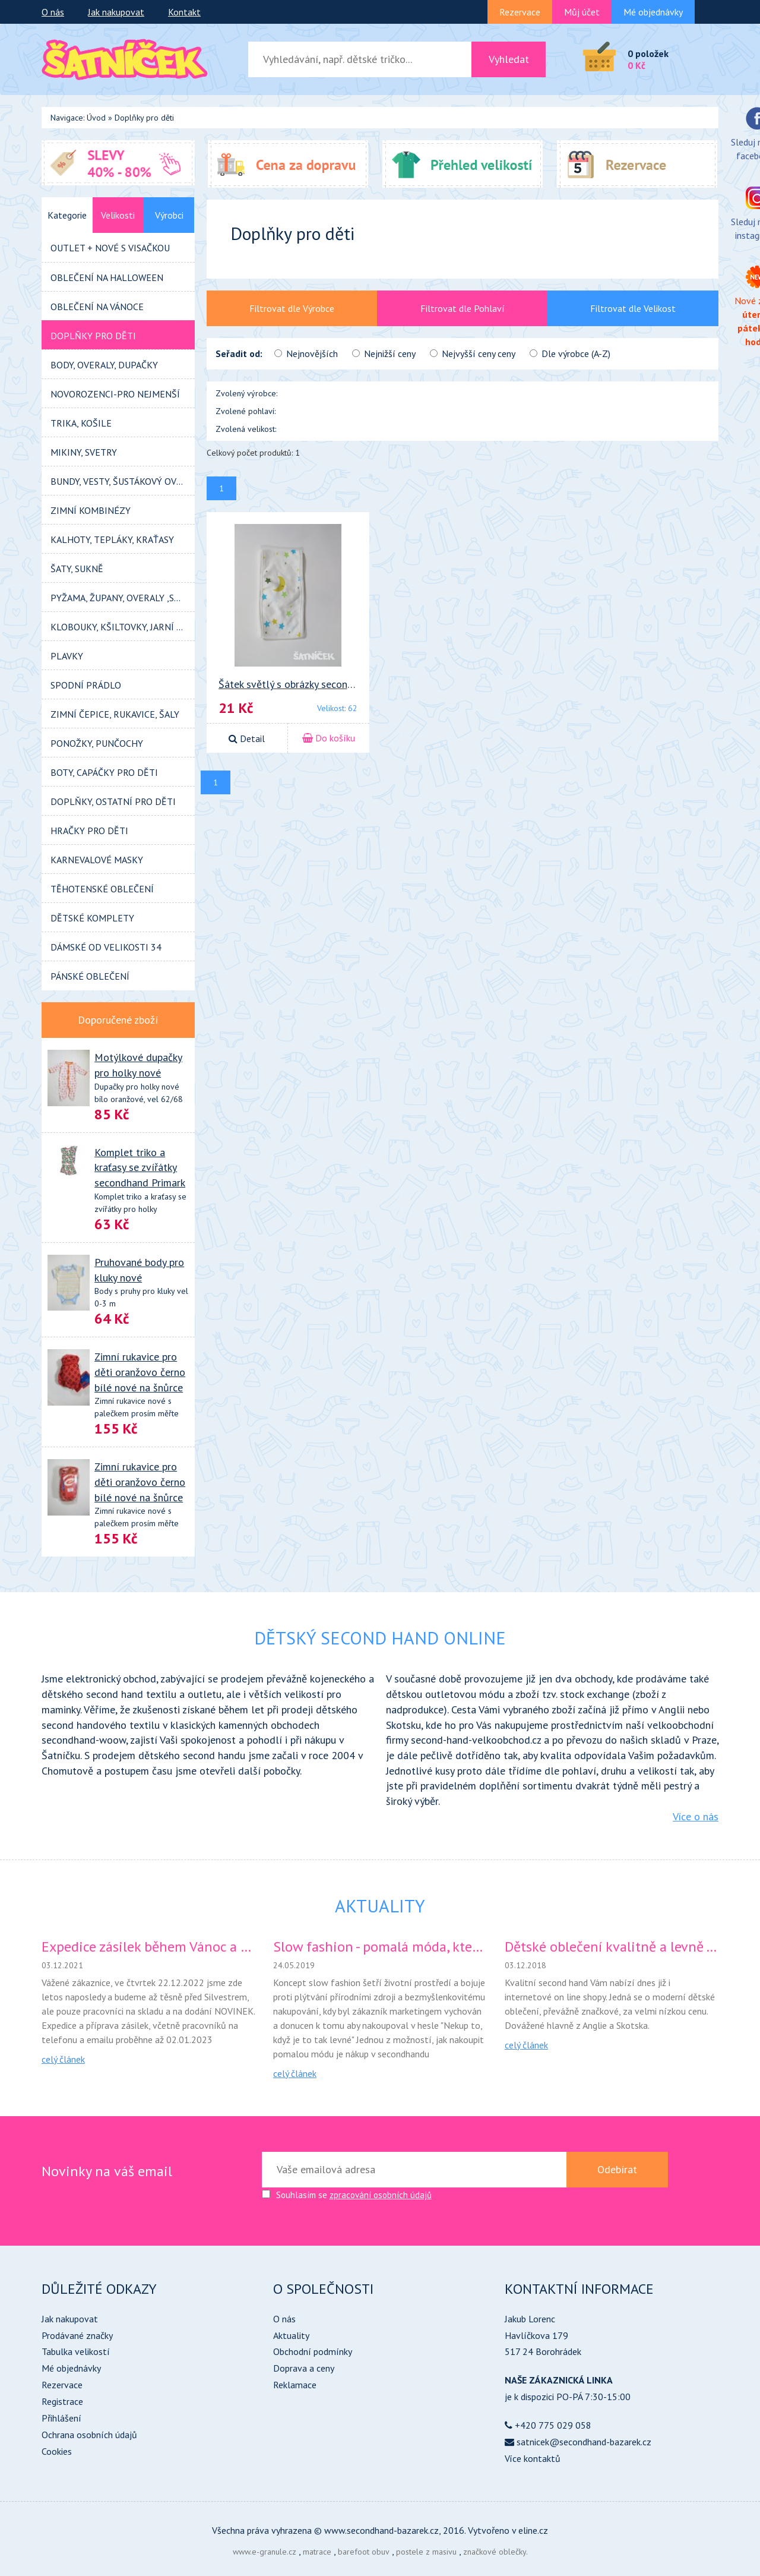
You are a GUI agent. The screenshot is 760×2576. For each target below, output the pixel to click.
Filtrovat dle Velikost (633, 308)
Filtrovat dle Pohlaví (462, 308)
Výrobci (169, 215)
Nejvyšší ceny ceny (472, 353)
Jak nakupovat (116, 12)
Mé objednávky (653, 12)
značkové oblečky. (495, 2551)
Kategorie (67, 215)
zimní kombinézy (90, 510)
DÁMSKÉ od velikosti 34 (106, 947)
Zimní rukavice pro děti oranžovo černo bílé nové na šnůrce (139, 1372)
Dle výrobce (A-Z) (570, 353)
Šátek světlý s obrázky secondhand (296, 684)
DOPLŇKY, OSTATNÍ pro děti (113, 801)
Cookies (57, 2451)
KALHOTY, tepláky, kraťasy (112, 539)
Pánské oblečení (89, 976)
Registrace (62, 2401)
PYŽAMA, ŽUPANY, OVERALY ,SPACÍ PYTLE (122, 598)
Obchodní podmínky (312, 2351)
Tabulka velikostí (76, 2351)
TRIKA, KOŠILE (81, 423)
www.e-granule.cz (264, 2551)
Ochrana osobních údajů (89, 2435)
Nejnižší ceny (384, 353)
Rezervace (519, 12)
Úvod (96, 117)
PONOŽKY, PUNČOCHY (96, 743)
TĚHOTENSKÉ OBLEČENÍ (102, 889)
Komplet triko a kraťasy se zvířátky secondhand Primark (139, 1167)
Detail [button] (247, 738)
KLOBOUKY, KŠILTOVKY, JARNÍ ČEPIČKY (122, 627)
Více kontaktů (532, 2458)
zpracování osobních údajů (381, 2195)
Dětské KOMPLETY (92, 918)
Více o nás (695, 1816)
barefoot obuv (364, 2551)
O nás (53, 12)
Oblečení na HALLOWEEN (106, 277)
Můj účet (582, 12)
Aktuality (291, 2335)
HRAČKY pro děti (89, 830)
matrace (317, 2551)
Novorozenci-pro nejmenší (115, 394)
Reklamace (294, 2385)
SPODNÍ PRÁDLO (85, 685)
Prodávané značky (77, 2335)
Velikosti (118, 215)
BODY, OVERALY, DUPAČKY (104, 365)
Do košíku (328, 738)
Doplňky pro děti (144, 117)
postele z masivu (426, 2551)
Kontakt (184, 12)
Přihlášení (61, 2418)
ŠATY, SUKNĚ (76, 568)
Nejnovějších (306, 353)
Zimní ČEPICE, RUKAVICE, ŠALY (114, 714)
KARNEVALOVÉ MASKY (96, 860)
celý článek (63, 2059)
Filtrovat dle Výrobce (291, 308)
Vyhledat (509, 59)
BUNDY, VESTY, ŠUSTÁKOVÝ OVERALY (122, 481)
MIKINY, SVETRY (83, 452)
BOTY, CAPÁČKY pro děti (104, 772)
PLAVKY (66, 656)
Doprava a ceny (303, 2368)
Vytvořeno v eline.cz (508, 2530)
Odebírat (617, 2169)
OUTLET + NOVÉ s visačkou (110, 248)
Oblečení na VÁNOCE (97, 306)
